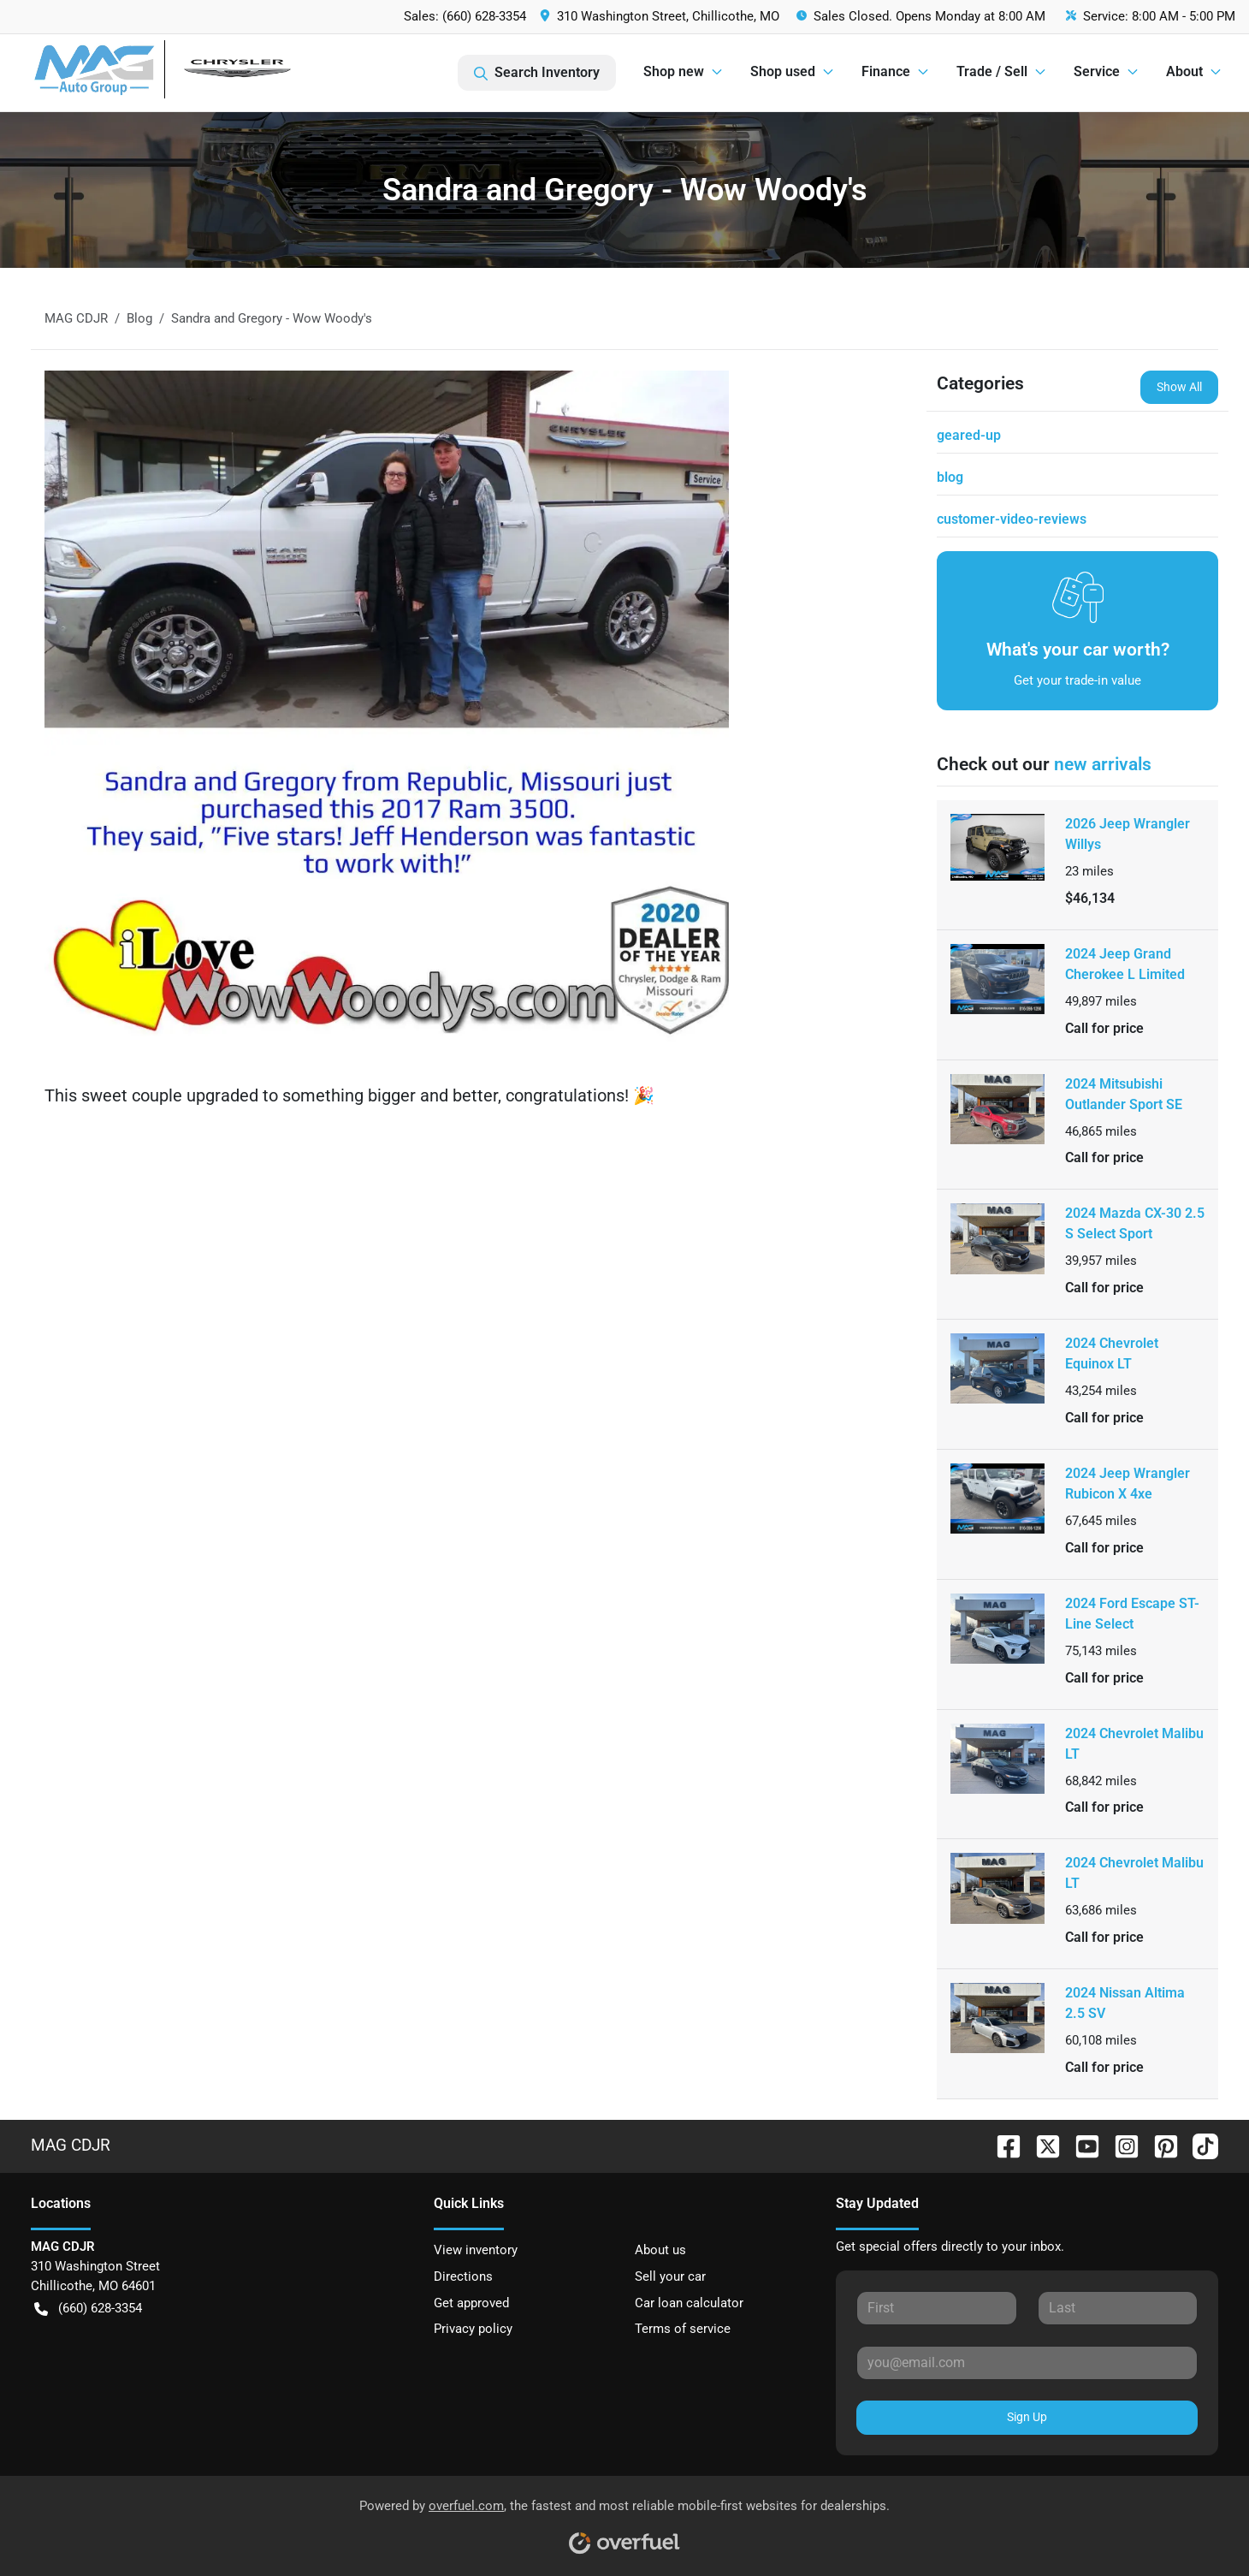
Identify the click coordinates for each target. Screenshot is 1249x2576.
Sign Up (1027, 2417)
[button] (661, 16)
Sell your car (670, 2276)
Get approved (471, 2303)
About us (660, 2250)
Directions (463, 2276)
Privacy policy (473, 2328)
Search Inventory (537, 72)
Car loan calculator (689, 2303)
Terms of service (683, 2328)
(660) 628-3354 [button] (88, 2308)
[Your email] (1027, 2363)
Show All (1179, 387)
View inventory (476, 2250)
